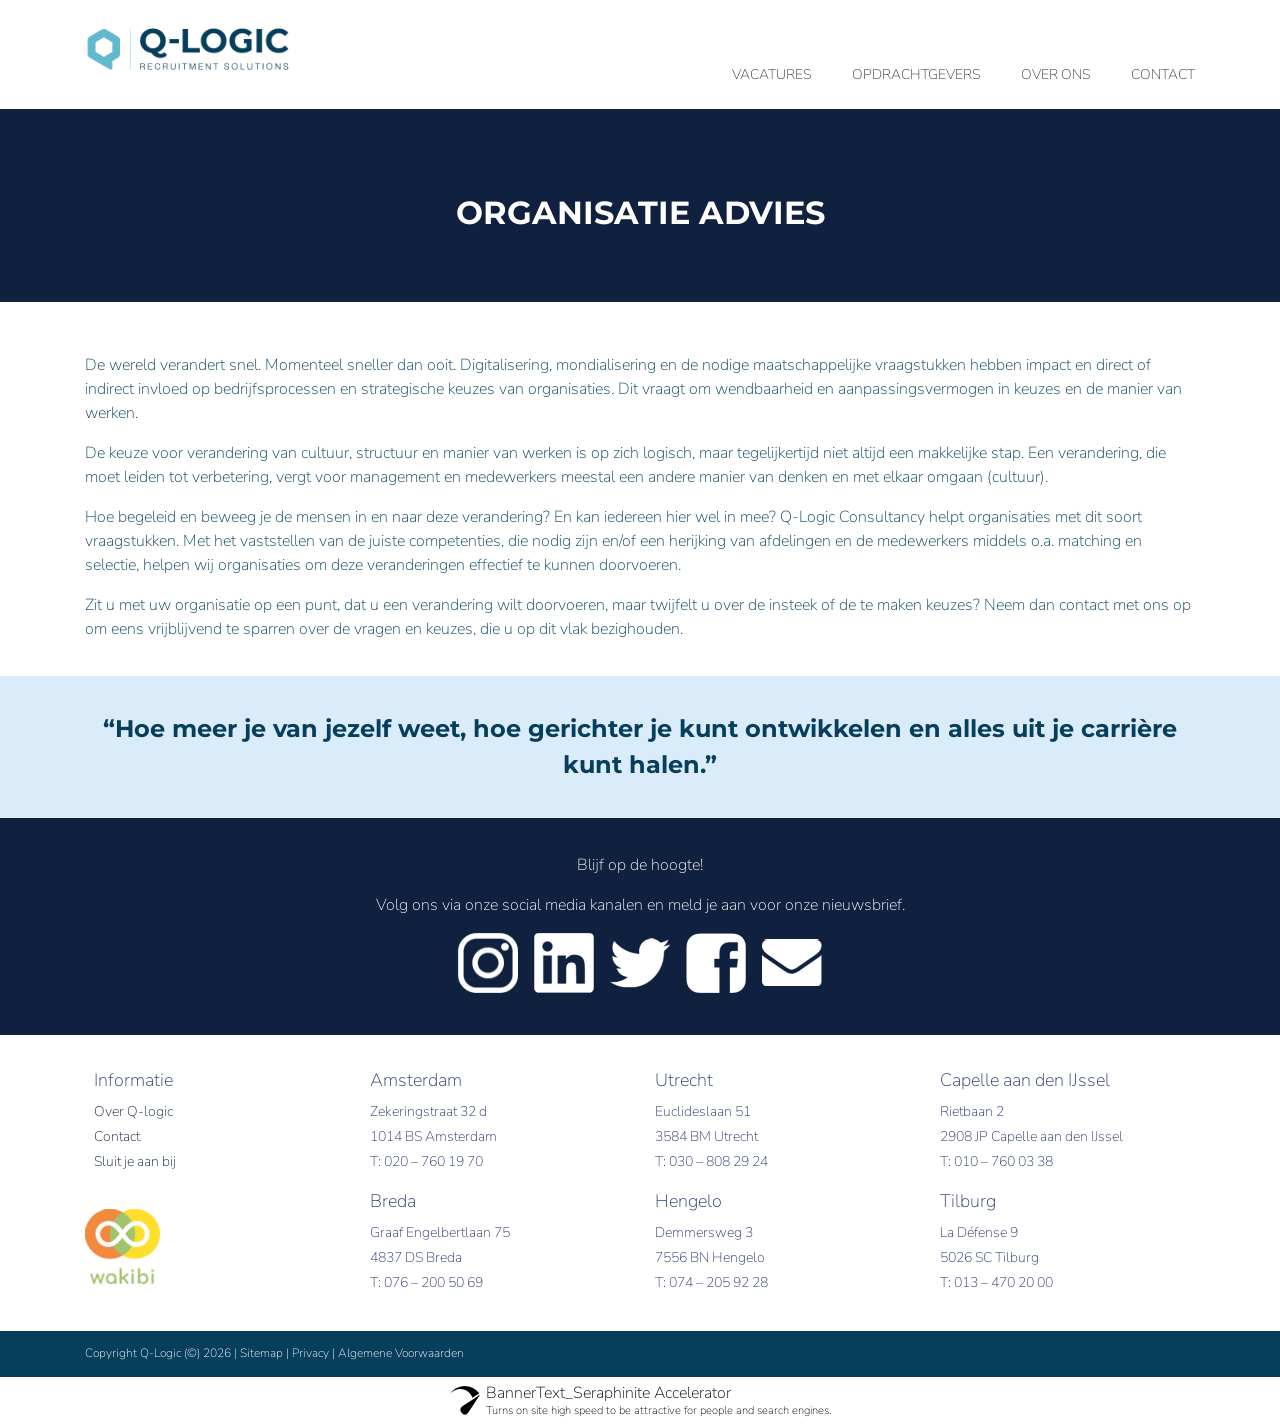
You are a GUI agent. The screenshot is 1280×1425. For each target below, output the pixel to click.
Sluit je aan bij (135, 1161)
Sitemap (261, 1353)
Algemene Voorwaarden (401, 1353)
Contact (117, 1136)
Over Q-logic (133, 1111)
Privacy (310, 1353)
